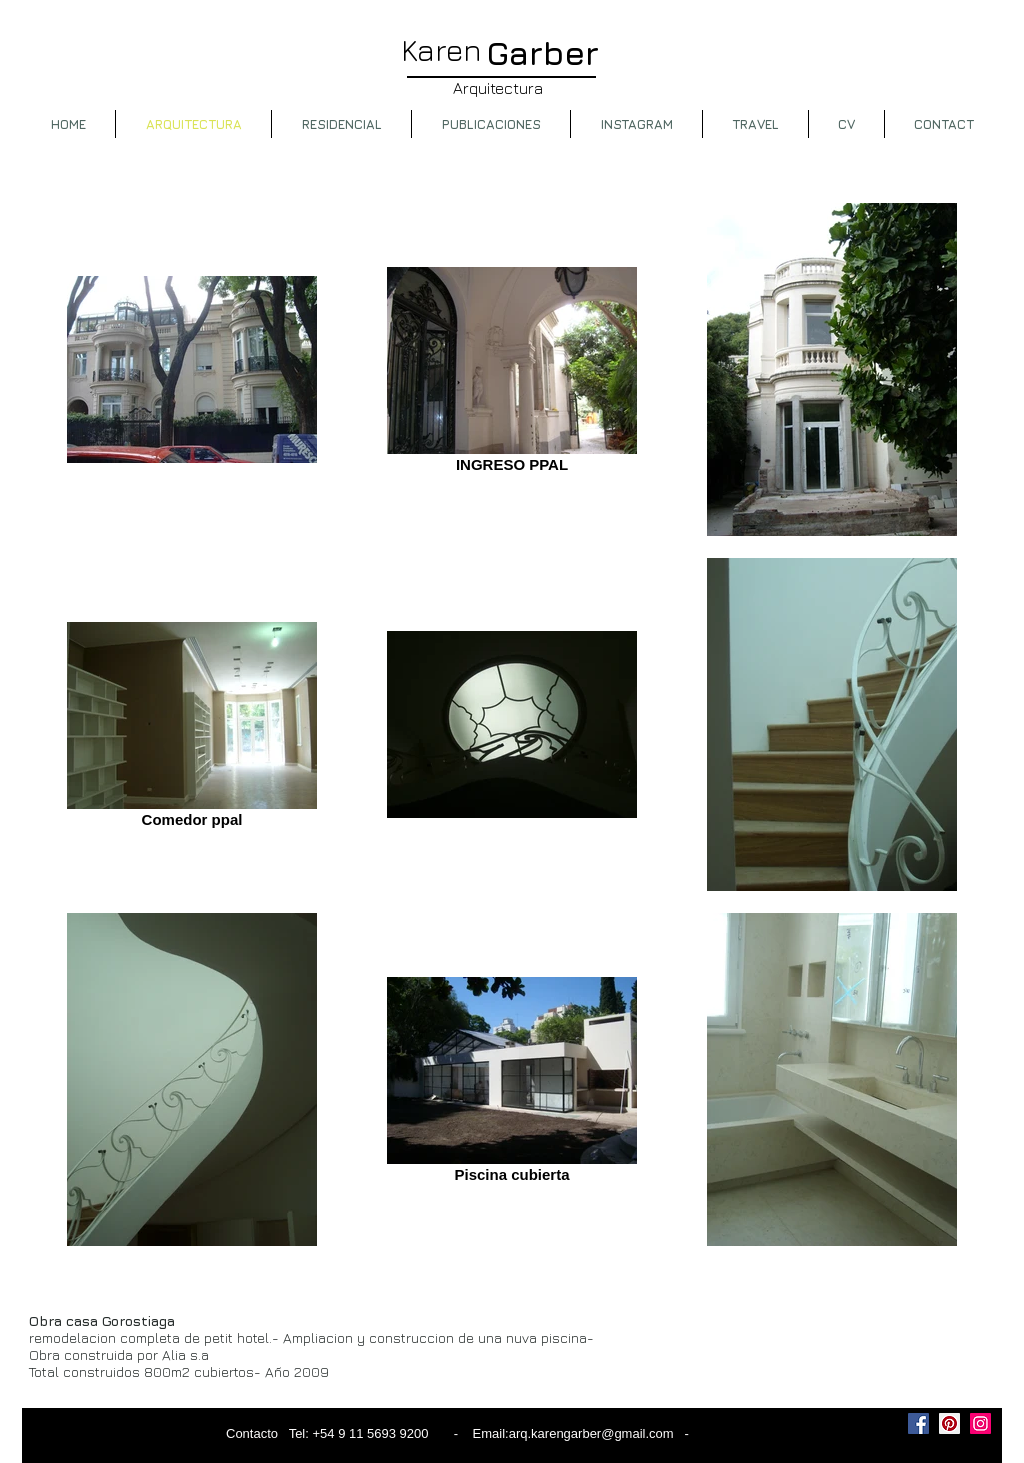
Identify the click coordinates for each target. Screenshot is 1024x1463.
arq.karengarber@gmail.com (591, 1433)
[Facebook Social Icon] (918, 1423)
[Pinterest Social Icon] (949, 1423)
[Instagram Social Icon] (980, 1423)
